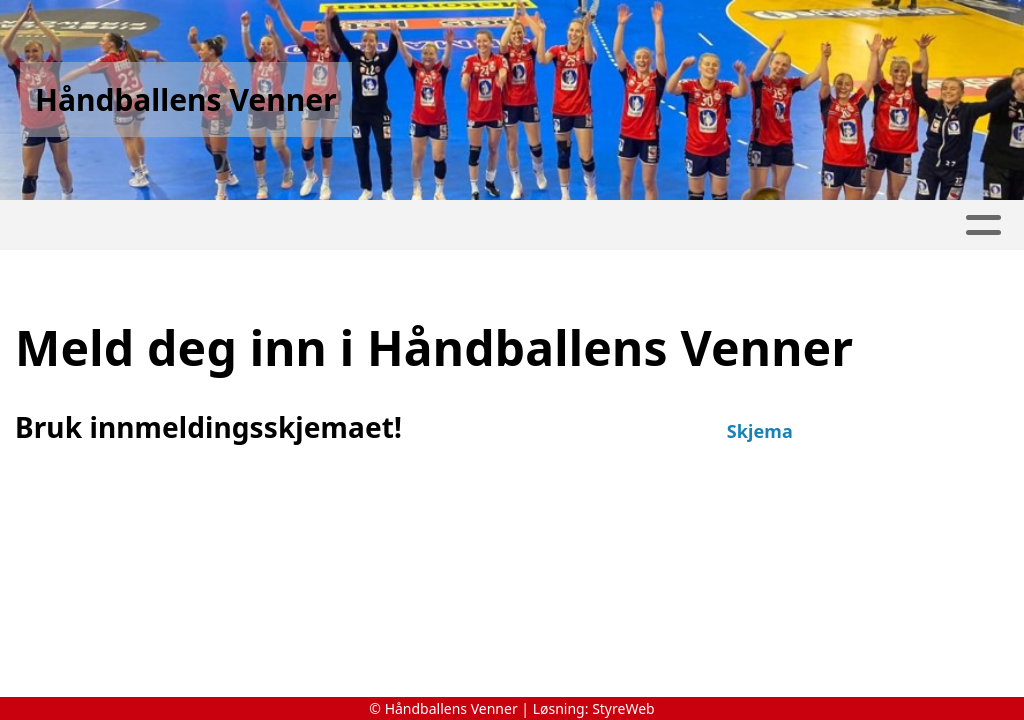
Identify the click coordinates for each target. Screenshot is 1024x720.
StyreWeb (623, 708)
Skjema (760, 431)
